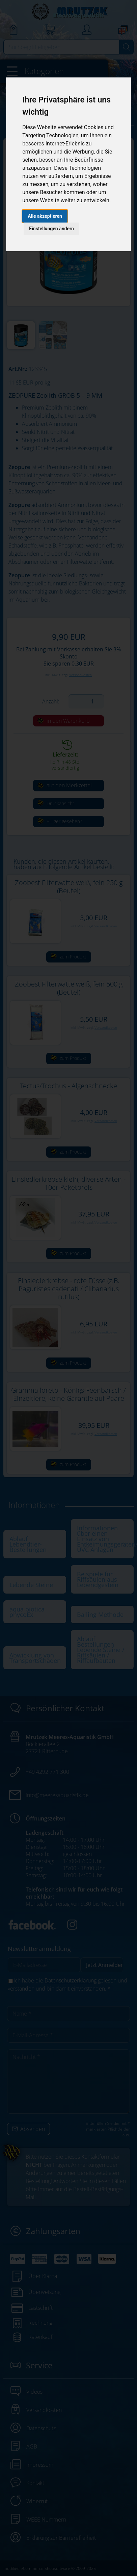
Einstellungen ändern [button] (51, 228)
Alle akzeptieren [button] (45, 216)
